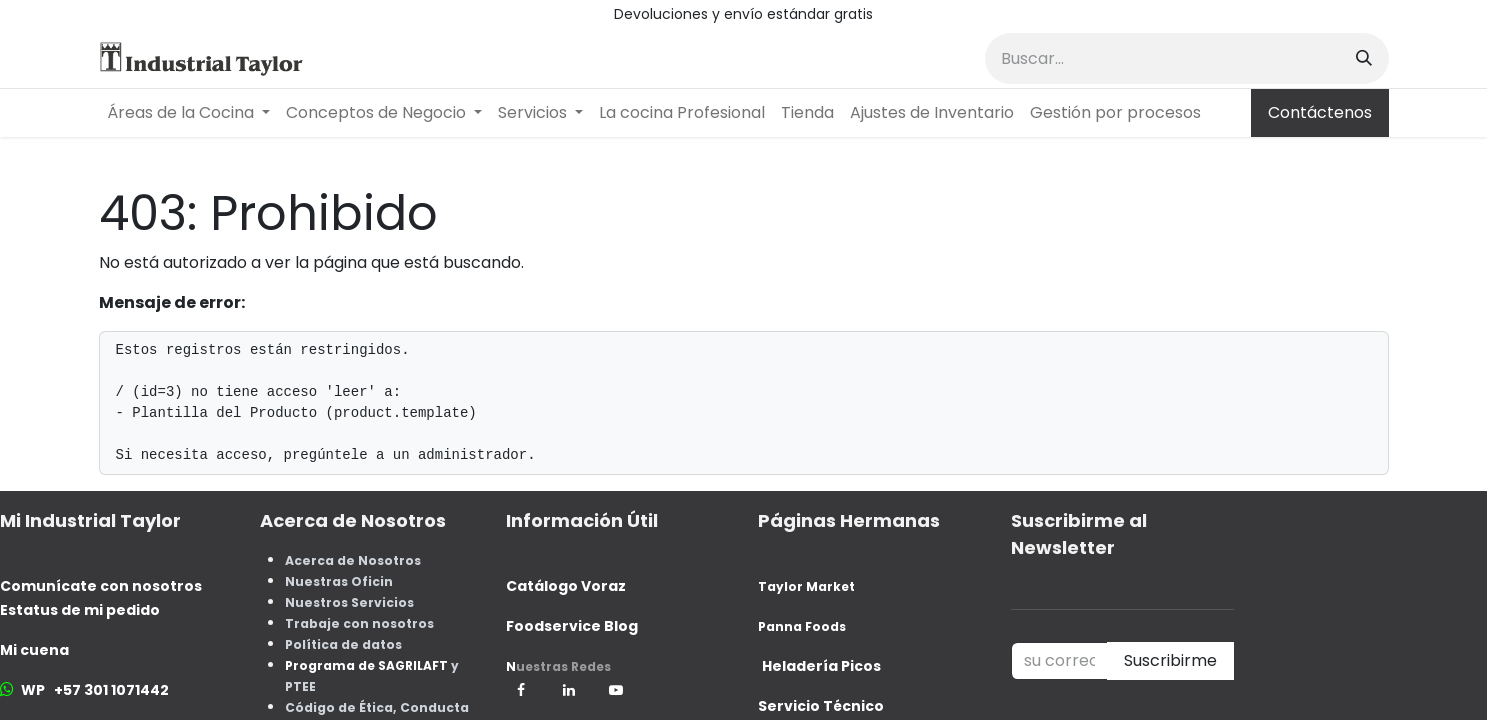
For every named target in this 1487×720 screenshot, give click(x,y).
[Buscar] (1364, 58)
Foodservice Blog (572, 626)
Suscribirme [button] (1170, 660)
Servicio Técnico (821, 706)
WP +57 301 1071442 (95, 690)
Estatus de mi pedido (80, 610)
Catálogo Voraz (566, 586)
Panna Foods (802, 626)
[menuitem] (188, 113)
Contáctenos (1320, 112)
